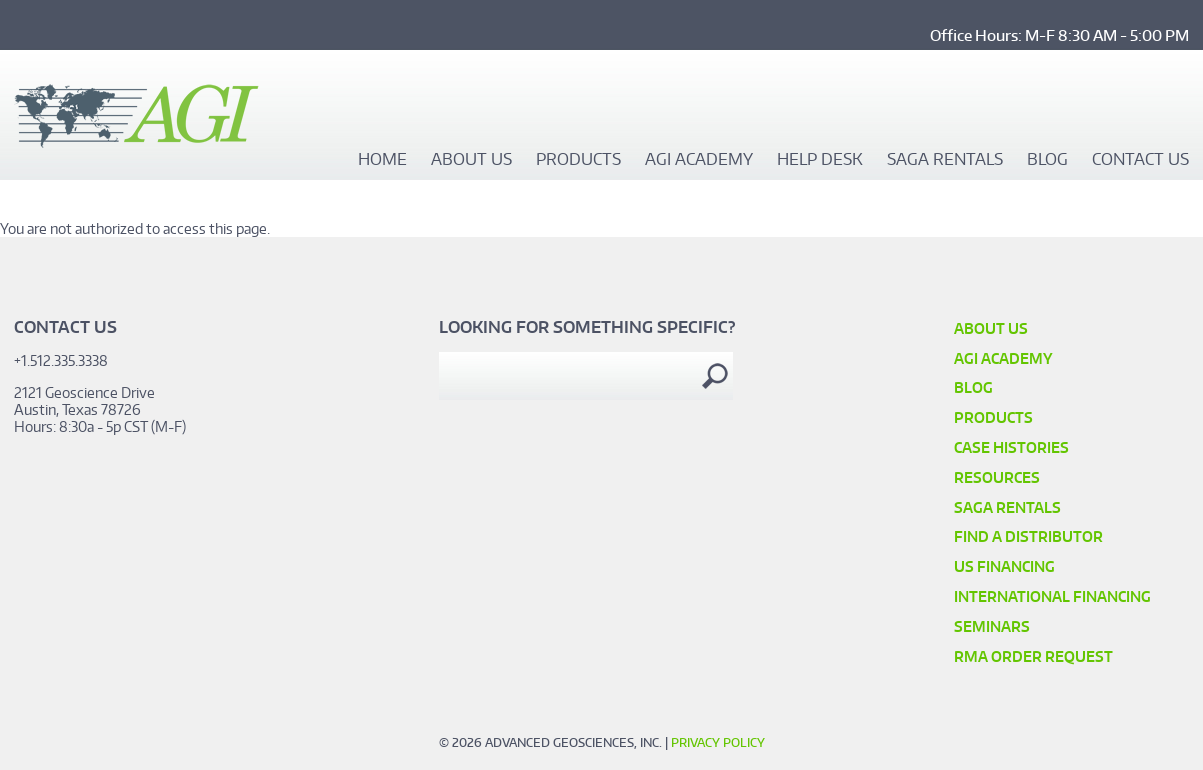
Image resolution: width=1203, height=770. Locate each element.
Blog (1047, 160)
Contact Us (1140, 160)
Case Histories (1011, 447)
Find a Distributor (1028, 536)
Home (382, 160)
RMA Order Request (1033, 656)
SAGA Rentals (945, 160)
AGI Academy (699, 160)
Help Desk (820, 160)
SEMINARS (992, 626)
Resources (997, 477)
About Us (471, 160)
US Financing (1004, 566)
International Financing (1052, 596)
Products (578, 160)
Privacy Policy (718, 742)
